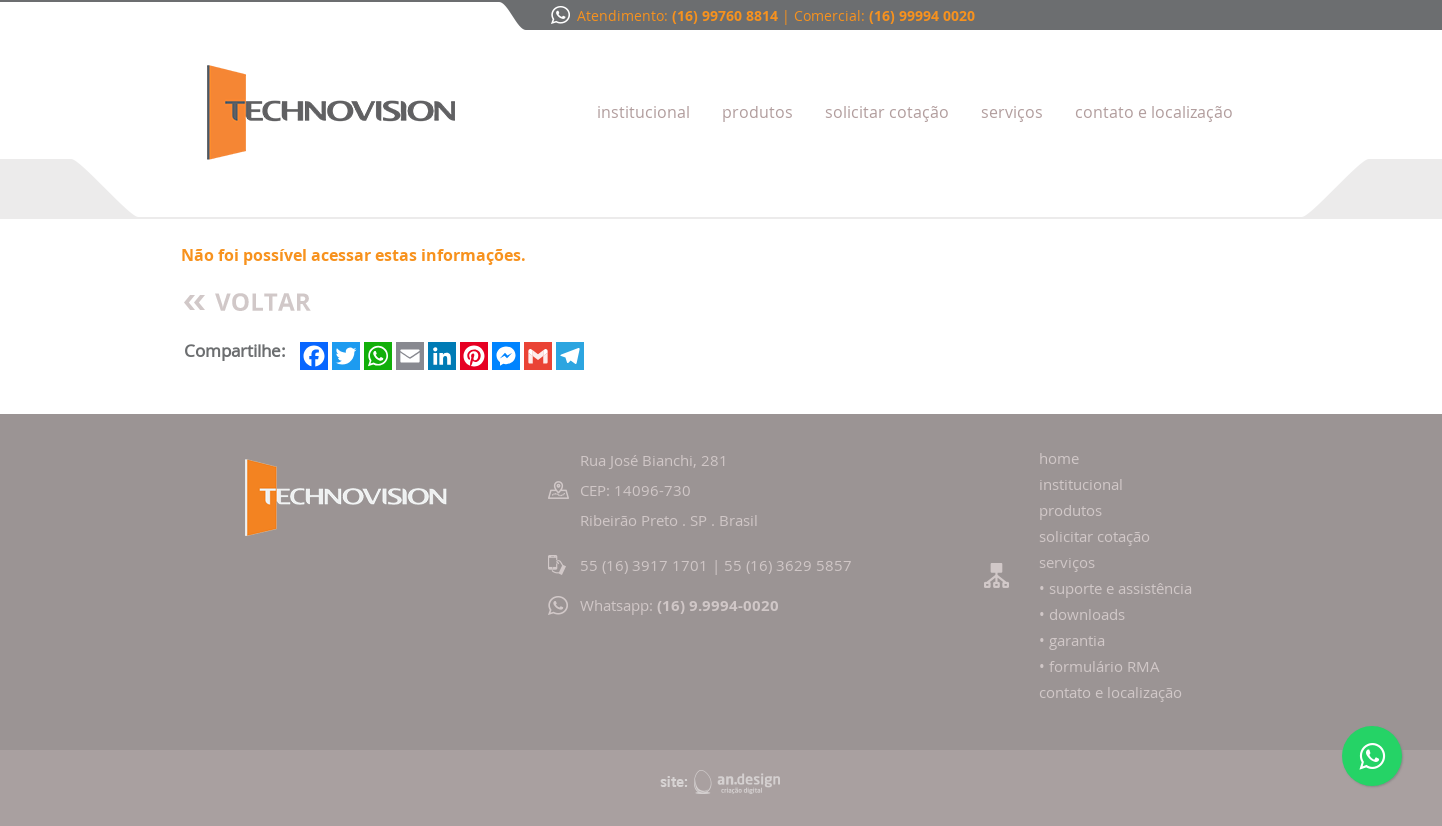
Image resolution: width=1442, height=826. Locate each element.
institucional (1081, 484)
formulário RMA (1104, 666)
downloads (1087, 614)
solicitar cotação (1094, 536)
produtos (1070, 510)
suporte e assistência (1120, 588)
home (1059, 458)
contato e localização (1110, 692)
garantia (1077, 640)
